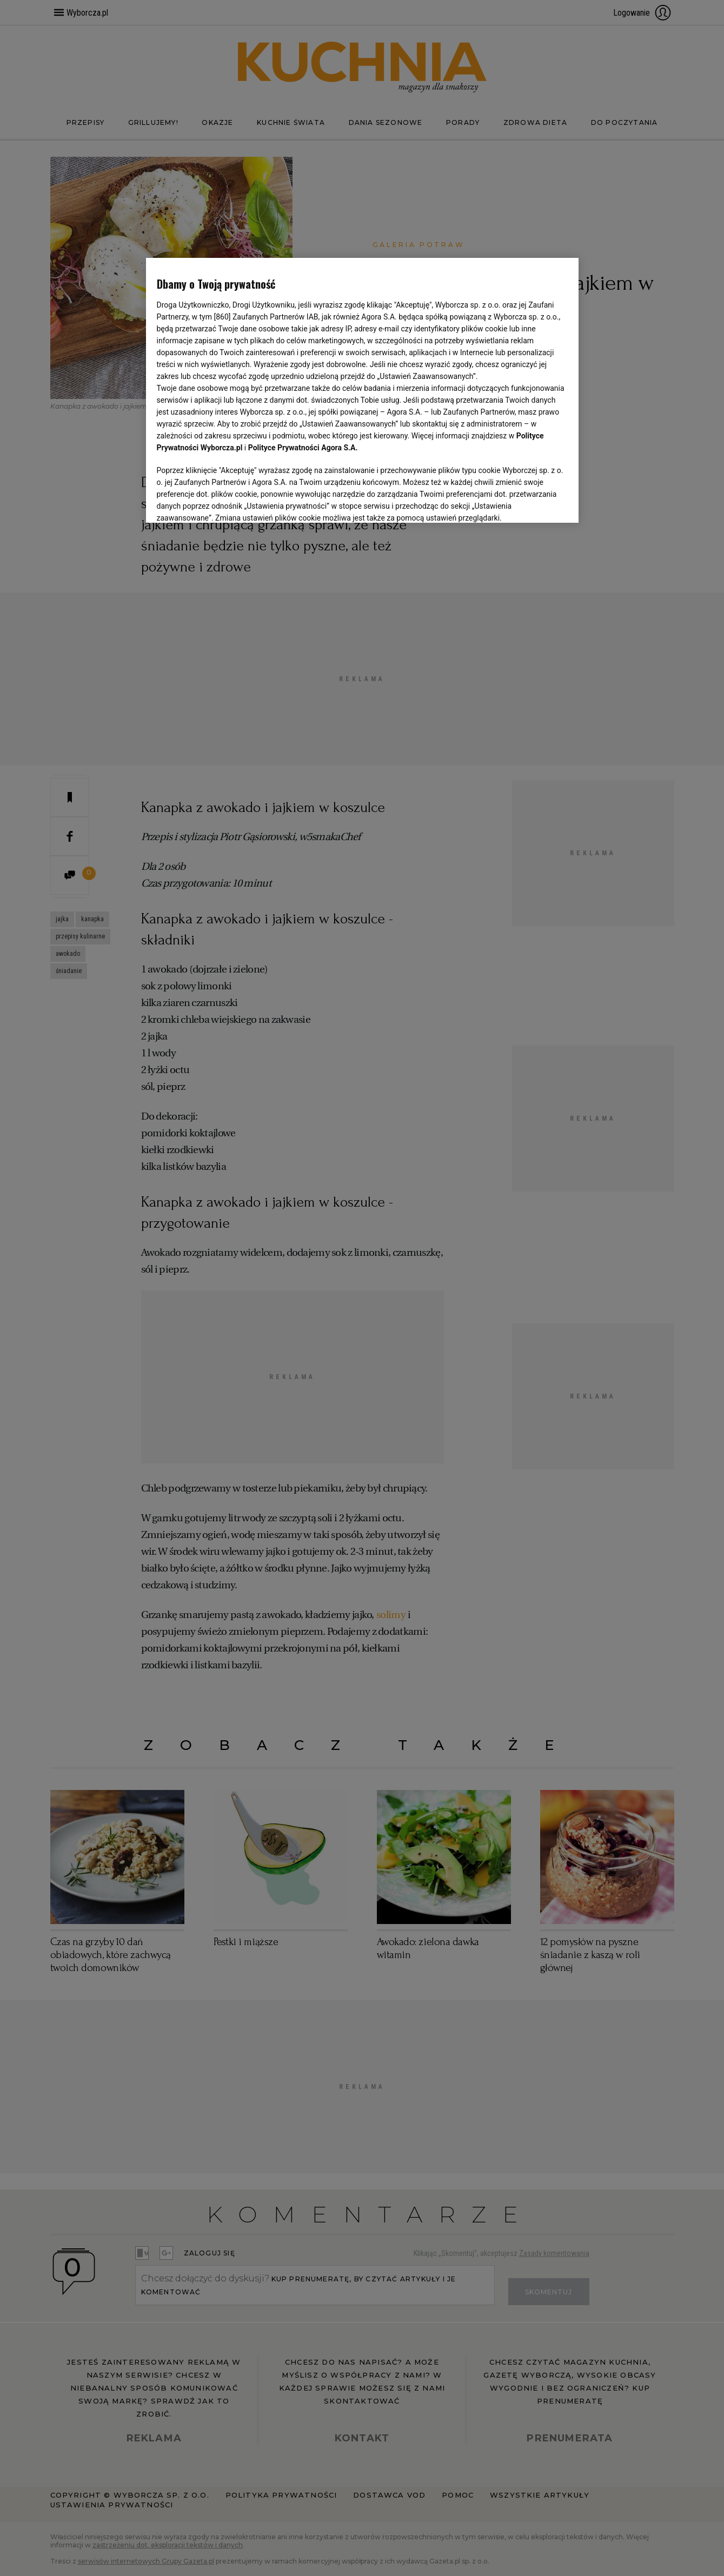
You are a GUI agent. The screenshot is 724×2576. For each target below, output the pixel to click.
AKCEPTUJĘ (530, 501)
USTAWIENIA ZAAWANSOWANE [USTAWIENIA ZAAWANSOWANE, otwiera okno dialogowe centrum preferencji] (227, 500)
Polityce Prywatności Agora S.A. (303, 447)
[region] (362, 389)
